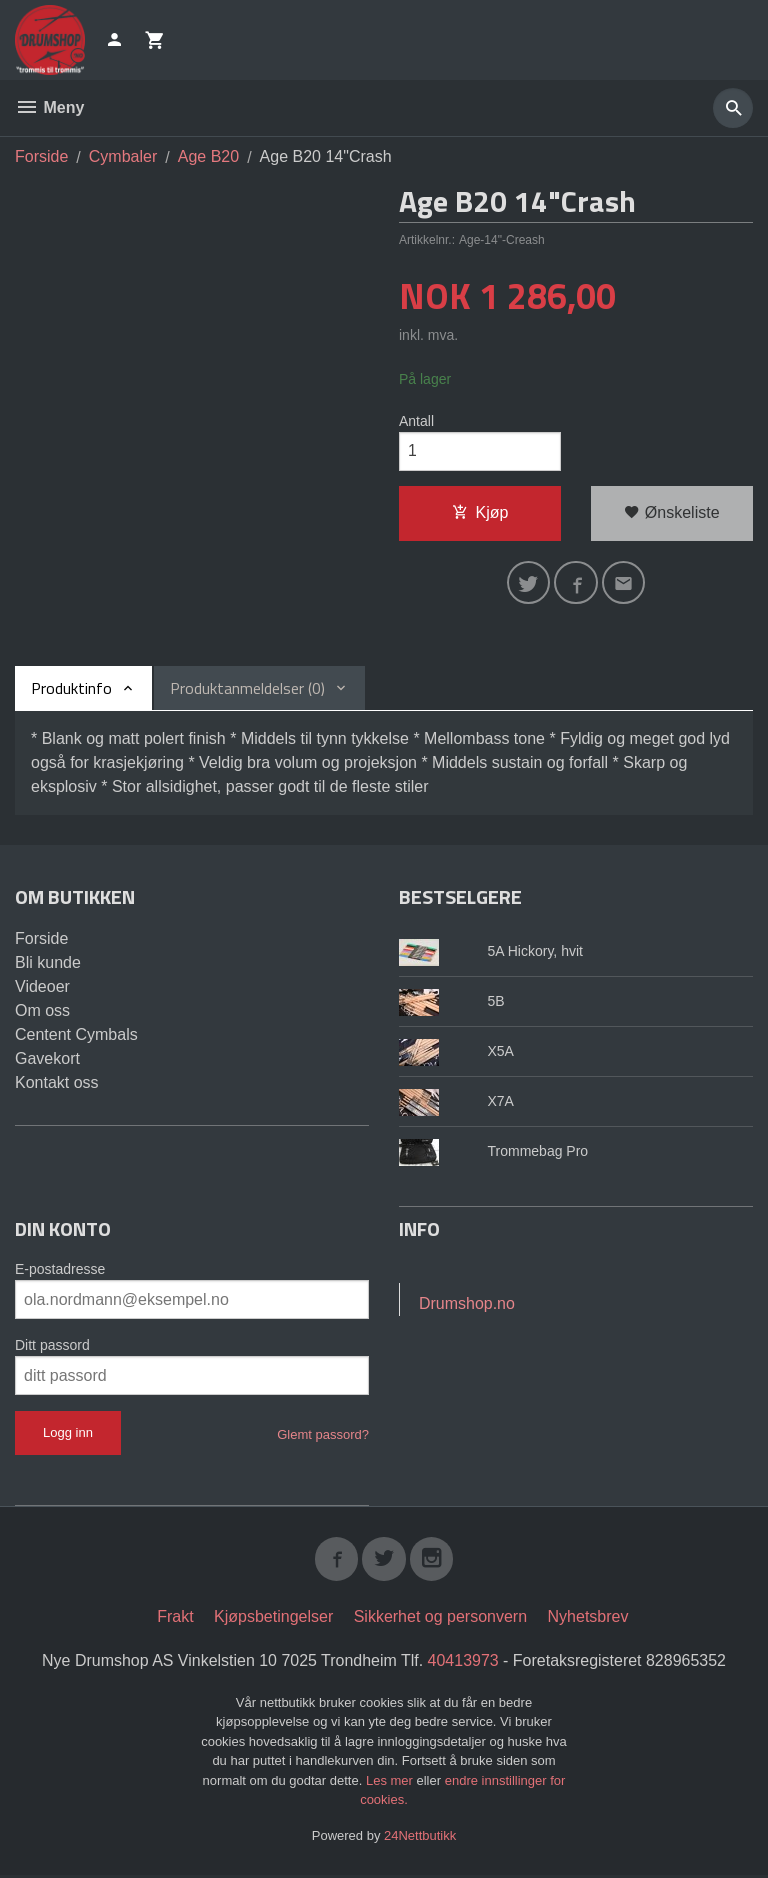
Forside (41, 156)
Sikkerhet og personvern (440, 1618)
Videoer (42, 988)
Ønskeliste (671, 513)
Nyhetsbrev (588, 1618)
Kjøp (480, 513)
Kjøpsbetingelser (273, 1618)
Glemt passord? (323, 1436)
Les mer (391, 1782)
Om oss (42, 1012)
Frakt (175, 1618)
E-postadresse (60, 1271)
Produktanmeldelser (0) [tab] (247, 690)
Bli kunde (48, 964)
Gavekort (47, 1060)
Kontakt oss (57, 1084)
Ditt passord (52, 1347)
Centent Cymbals (76, 1036)
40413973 (463, 1662)
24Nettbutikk (420, 1837)
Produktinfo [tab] (71, 690)
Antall (416, 421)
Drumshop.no (467, 1305)
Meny (49, 107)
